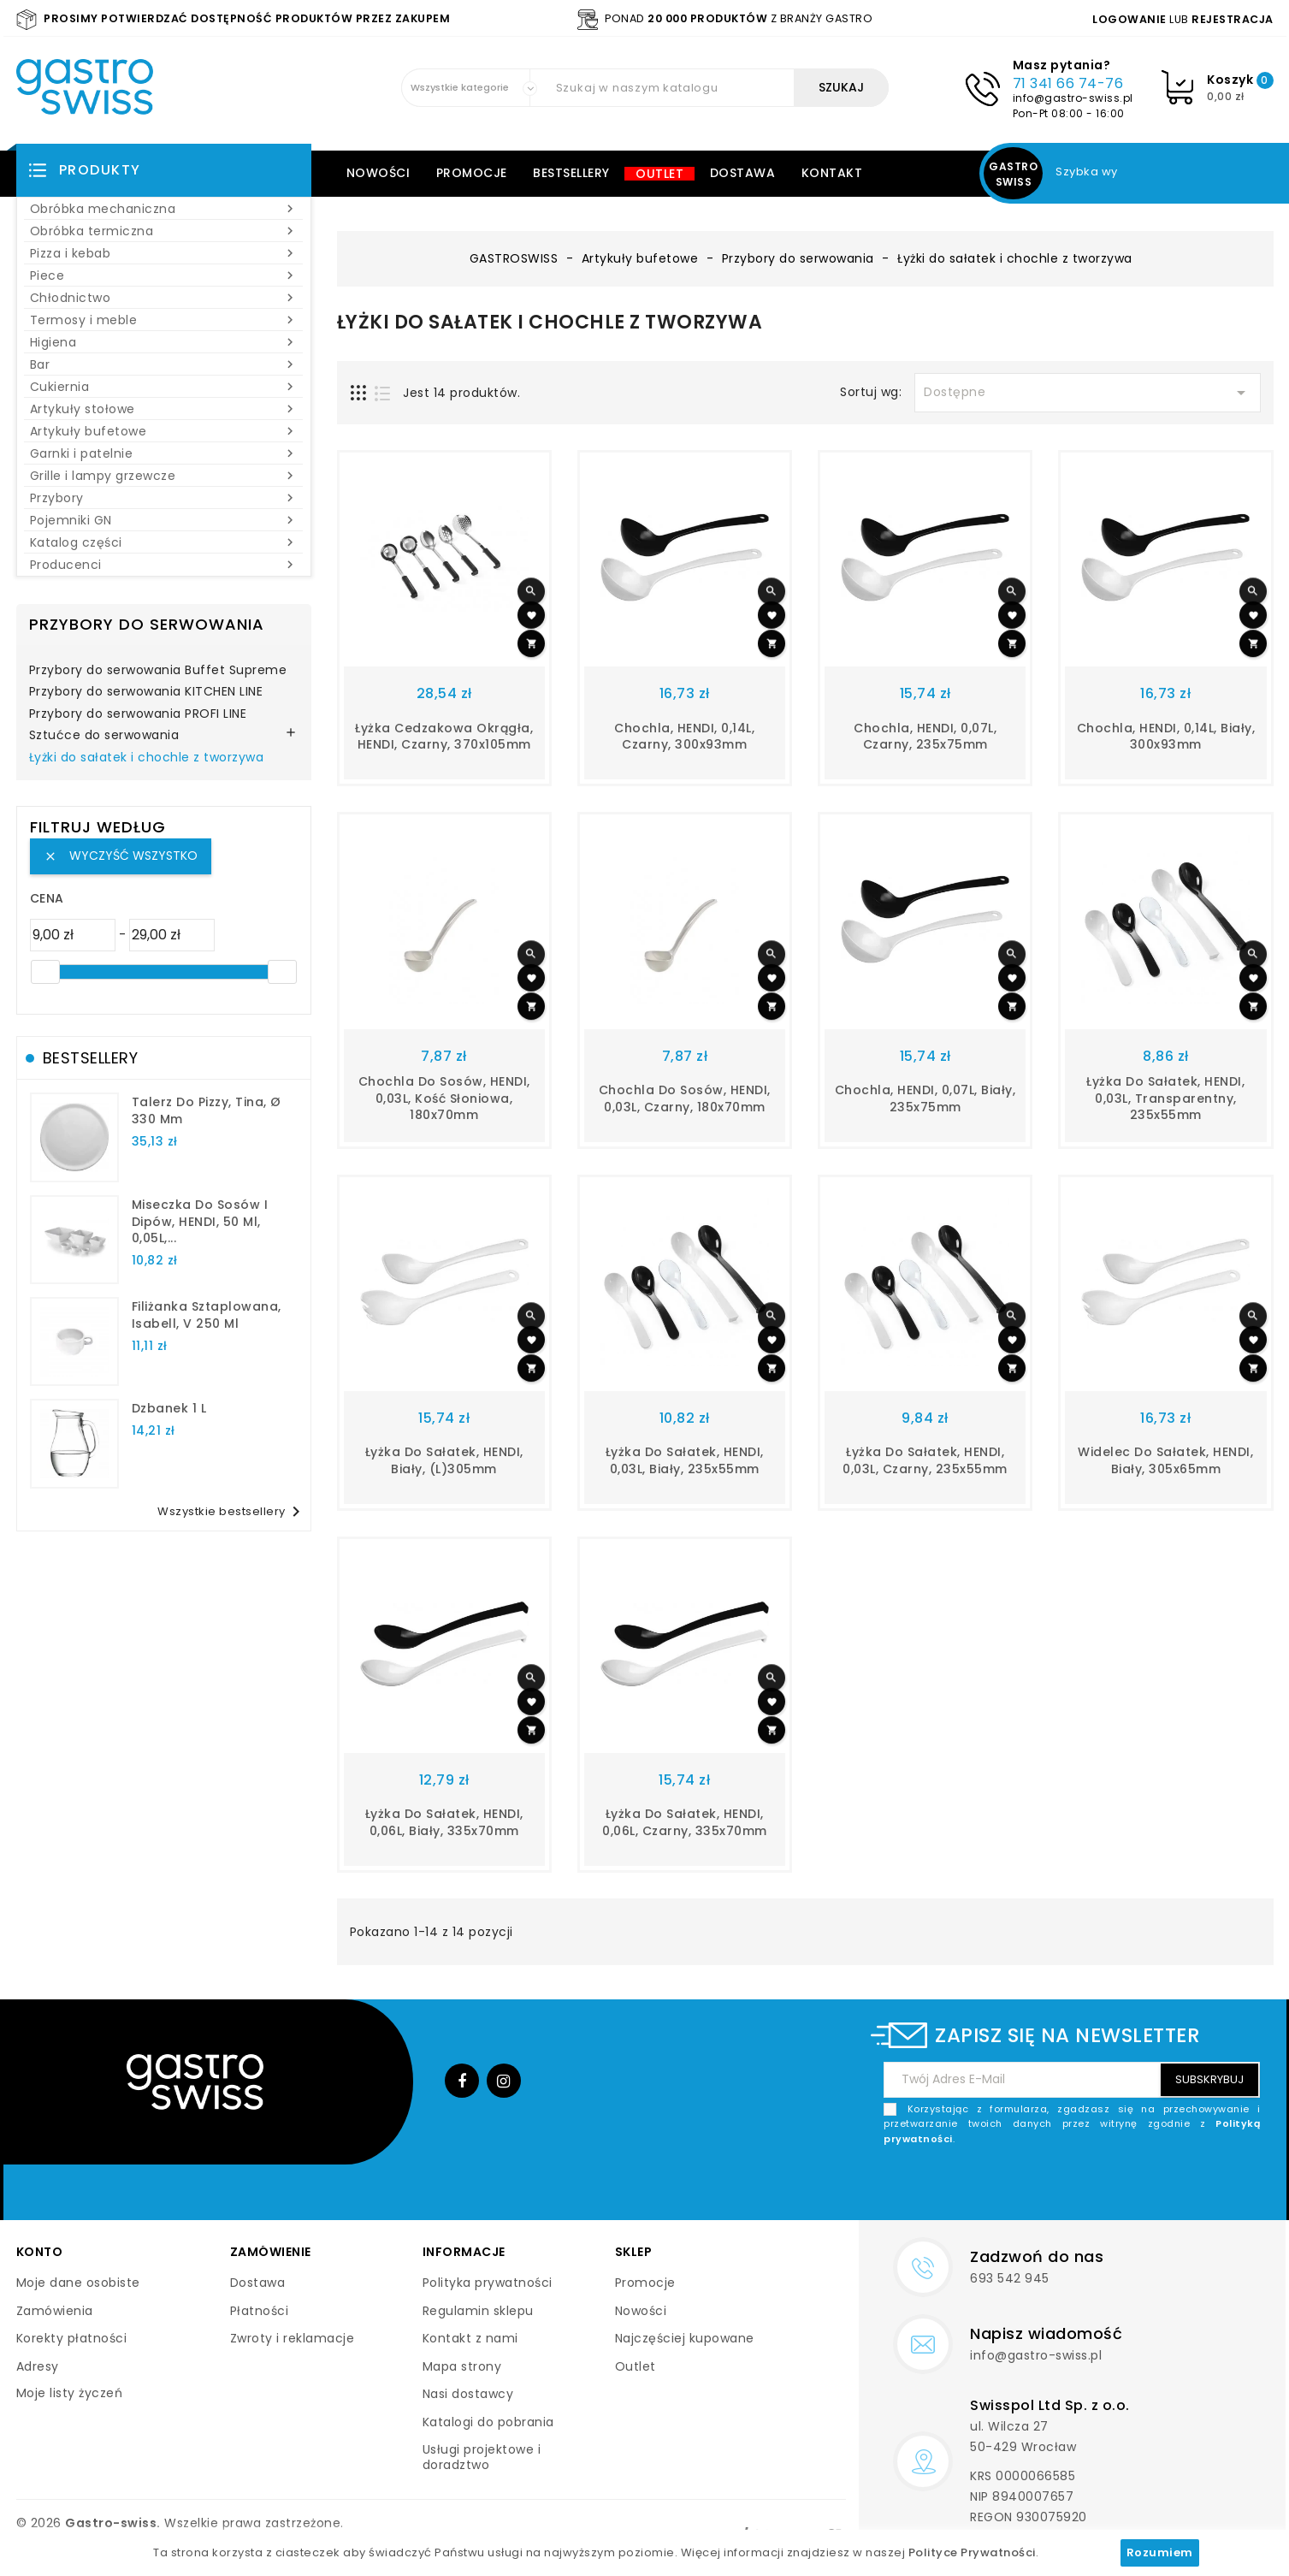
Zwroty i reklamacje (292, 2338)
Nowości (378, 172)
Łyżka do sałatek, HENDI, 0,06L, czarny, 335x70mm (684, 1822)
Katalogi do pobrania (488, 2422)
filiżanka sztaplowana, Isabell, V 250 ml (206, 1315)
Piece (164, 275)
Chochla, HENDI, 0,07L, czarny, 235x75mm (925, 737)
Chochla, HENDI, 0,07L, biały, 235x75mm (925, 1098)
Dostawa (743, 172)
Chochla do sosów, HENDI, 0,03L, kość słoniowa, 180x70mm (444, 1098)
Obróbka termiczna (164, 231)
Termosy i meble (164, 320)
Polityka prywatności (488, 2282)
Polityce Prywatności (972, 2552)
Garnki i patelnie (164, 453)
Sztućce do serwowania (104, 735)
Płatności (259, 2310)
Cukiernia (164, 386)
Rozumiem (1159, 2552)
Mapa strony (462, 2366)
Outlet (659, 173)
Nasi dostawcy (468, 2393)
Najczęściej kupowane (684, 2338)
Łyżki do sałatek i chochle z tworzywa (146, 758)
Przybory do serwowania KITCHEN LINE (146, 692)
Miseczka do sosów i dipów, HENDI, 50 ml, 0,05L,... (200, 1221)
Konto (39, 2251)
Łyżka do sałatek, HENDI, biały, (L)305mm (444, 1460)
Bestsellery (571, 172)
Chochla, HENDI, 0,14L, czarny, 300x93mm (684, 737)
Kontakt (832, 172)
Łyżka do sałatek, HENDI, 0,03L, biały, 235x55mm (685, 1460)
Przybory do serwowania (146, 624)
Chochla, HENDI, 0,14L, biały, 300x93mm (1166, 737)
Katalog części (164, 542)
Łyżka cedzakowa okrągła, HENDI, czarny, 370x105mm (444, 737)
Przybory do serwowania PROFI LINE (138, 714)
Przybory (164, 497)
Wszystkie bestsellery (231, 1511)
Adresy (37, 2366)
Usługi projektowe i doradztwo (482, 2457)
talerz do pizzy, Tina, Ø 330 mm (206, 1110)
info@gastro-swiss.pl (1073, 98)
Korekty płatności (71, 2338)
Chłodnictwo (164, 297)
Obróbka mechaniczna (164, 208)
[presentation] (1130, 2186)
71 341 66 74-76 (1068, 83)
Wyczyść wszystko (121, 855)
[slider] (45, 972)
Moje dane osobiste (78, 2282)
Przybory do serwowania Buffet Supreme (158, 670)
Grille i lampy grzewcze (164, 475)
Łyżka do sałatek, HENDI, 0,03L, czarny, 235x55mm (925, 1460)
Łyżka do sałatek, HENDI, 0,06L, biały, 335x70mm (444, 1822)
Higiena (164, 342)
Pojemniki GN (164, 520)
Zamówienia (54, 2310)
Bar (164, 364)
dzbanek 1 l (169, 1408)
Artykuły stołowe (164, 408)
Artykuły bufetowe (164, 431)
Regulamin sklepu (478, 2310)
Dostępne (1087, 392)
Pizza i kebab (164, 253)
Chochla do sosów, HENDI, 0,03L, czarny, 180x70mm (685, 1098)
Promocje (471, 172)
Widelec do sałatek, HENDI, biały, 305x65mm (1165, 1460)
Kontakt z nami (470, 2338)
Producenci (164, 564)
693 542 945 (1010, 2278)
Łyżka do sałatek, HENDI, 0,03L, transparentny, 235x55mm (1165, 1098)
